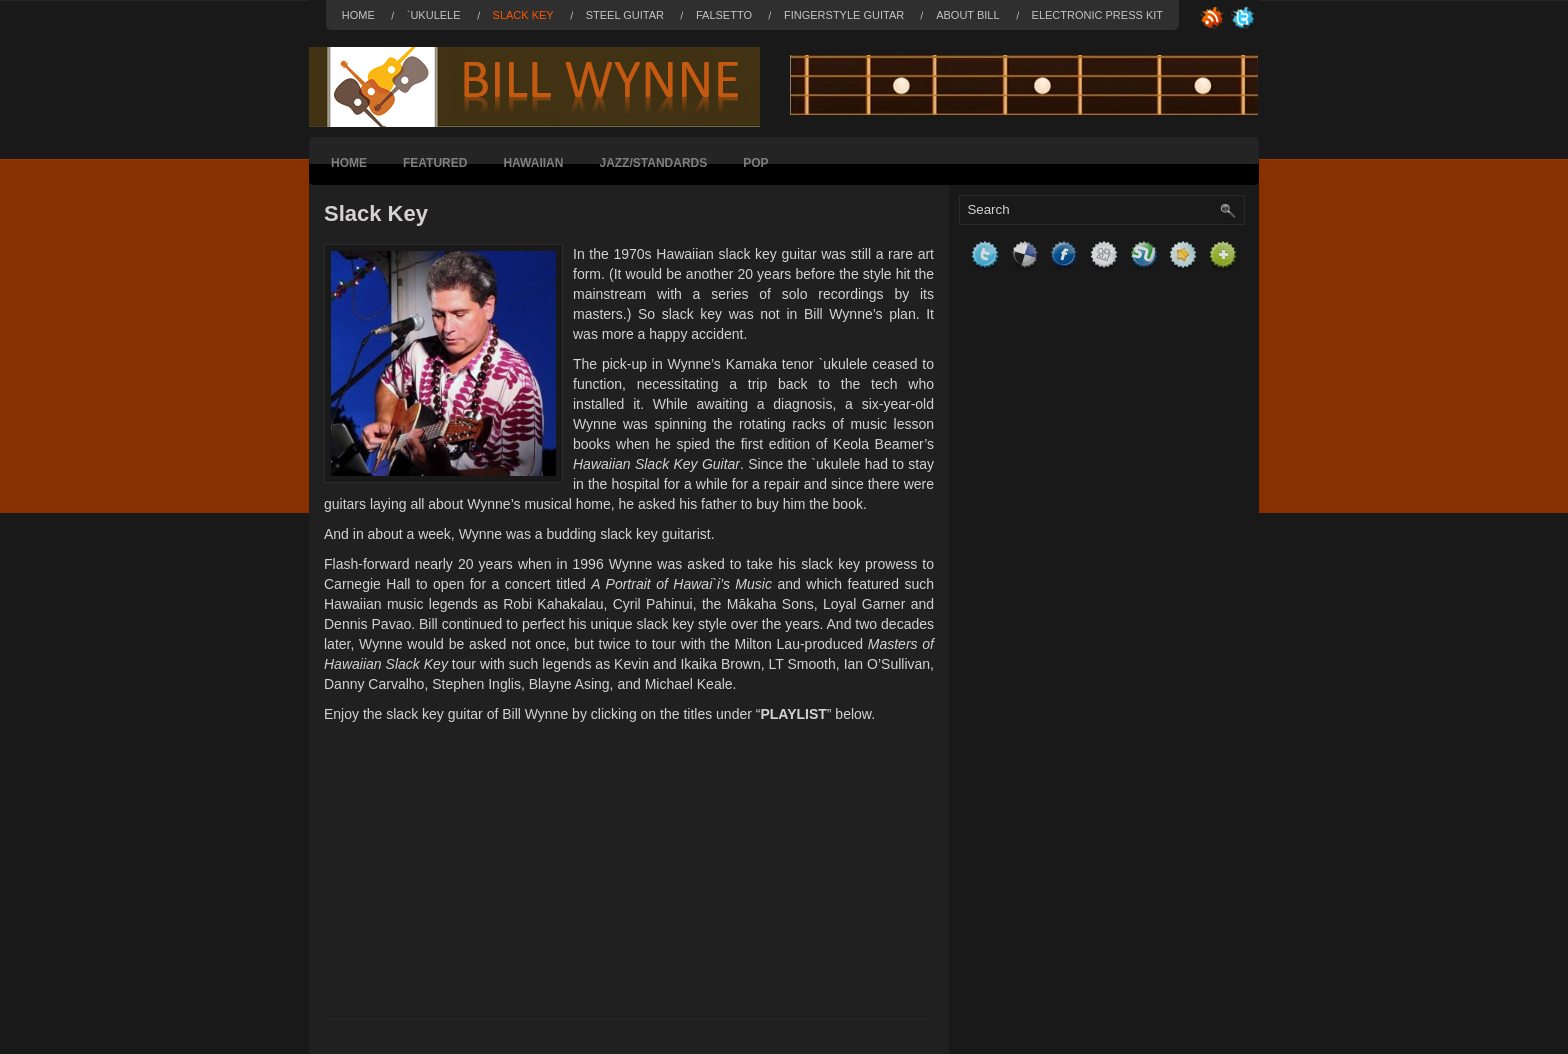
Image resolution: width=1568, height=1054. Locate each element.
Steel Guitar (625, 15)
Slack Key (523, 15)
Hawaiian (533, 163)
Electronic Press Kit (1097, 15)
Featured (435, 163)
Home (358, 15)
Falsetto (724, 15)
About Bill (967, 15)
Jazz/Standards (653, 163)
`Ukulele (434, 15)
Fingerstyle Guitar (844, 15)
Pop (755, 163)
